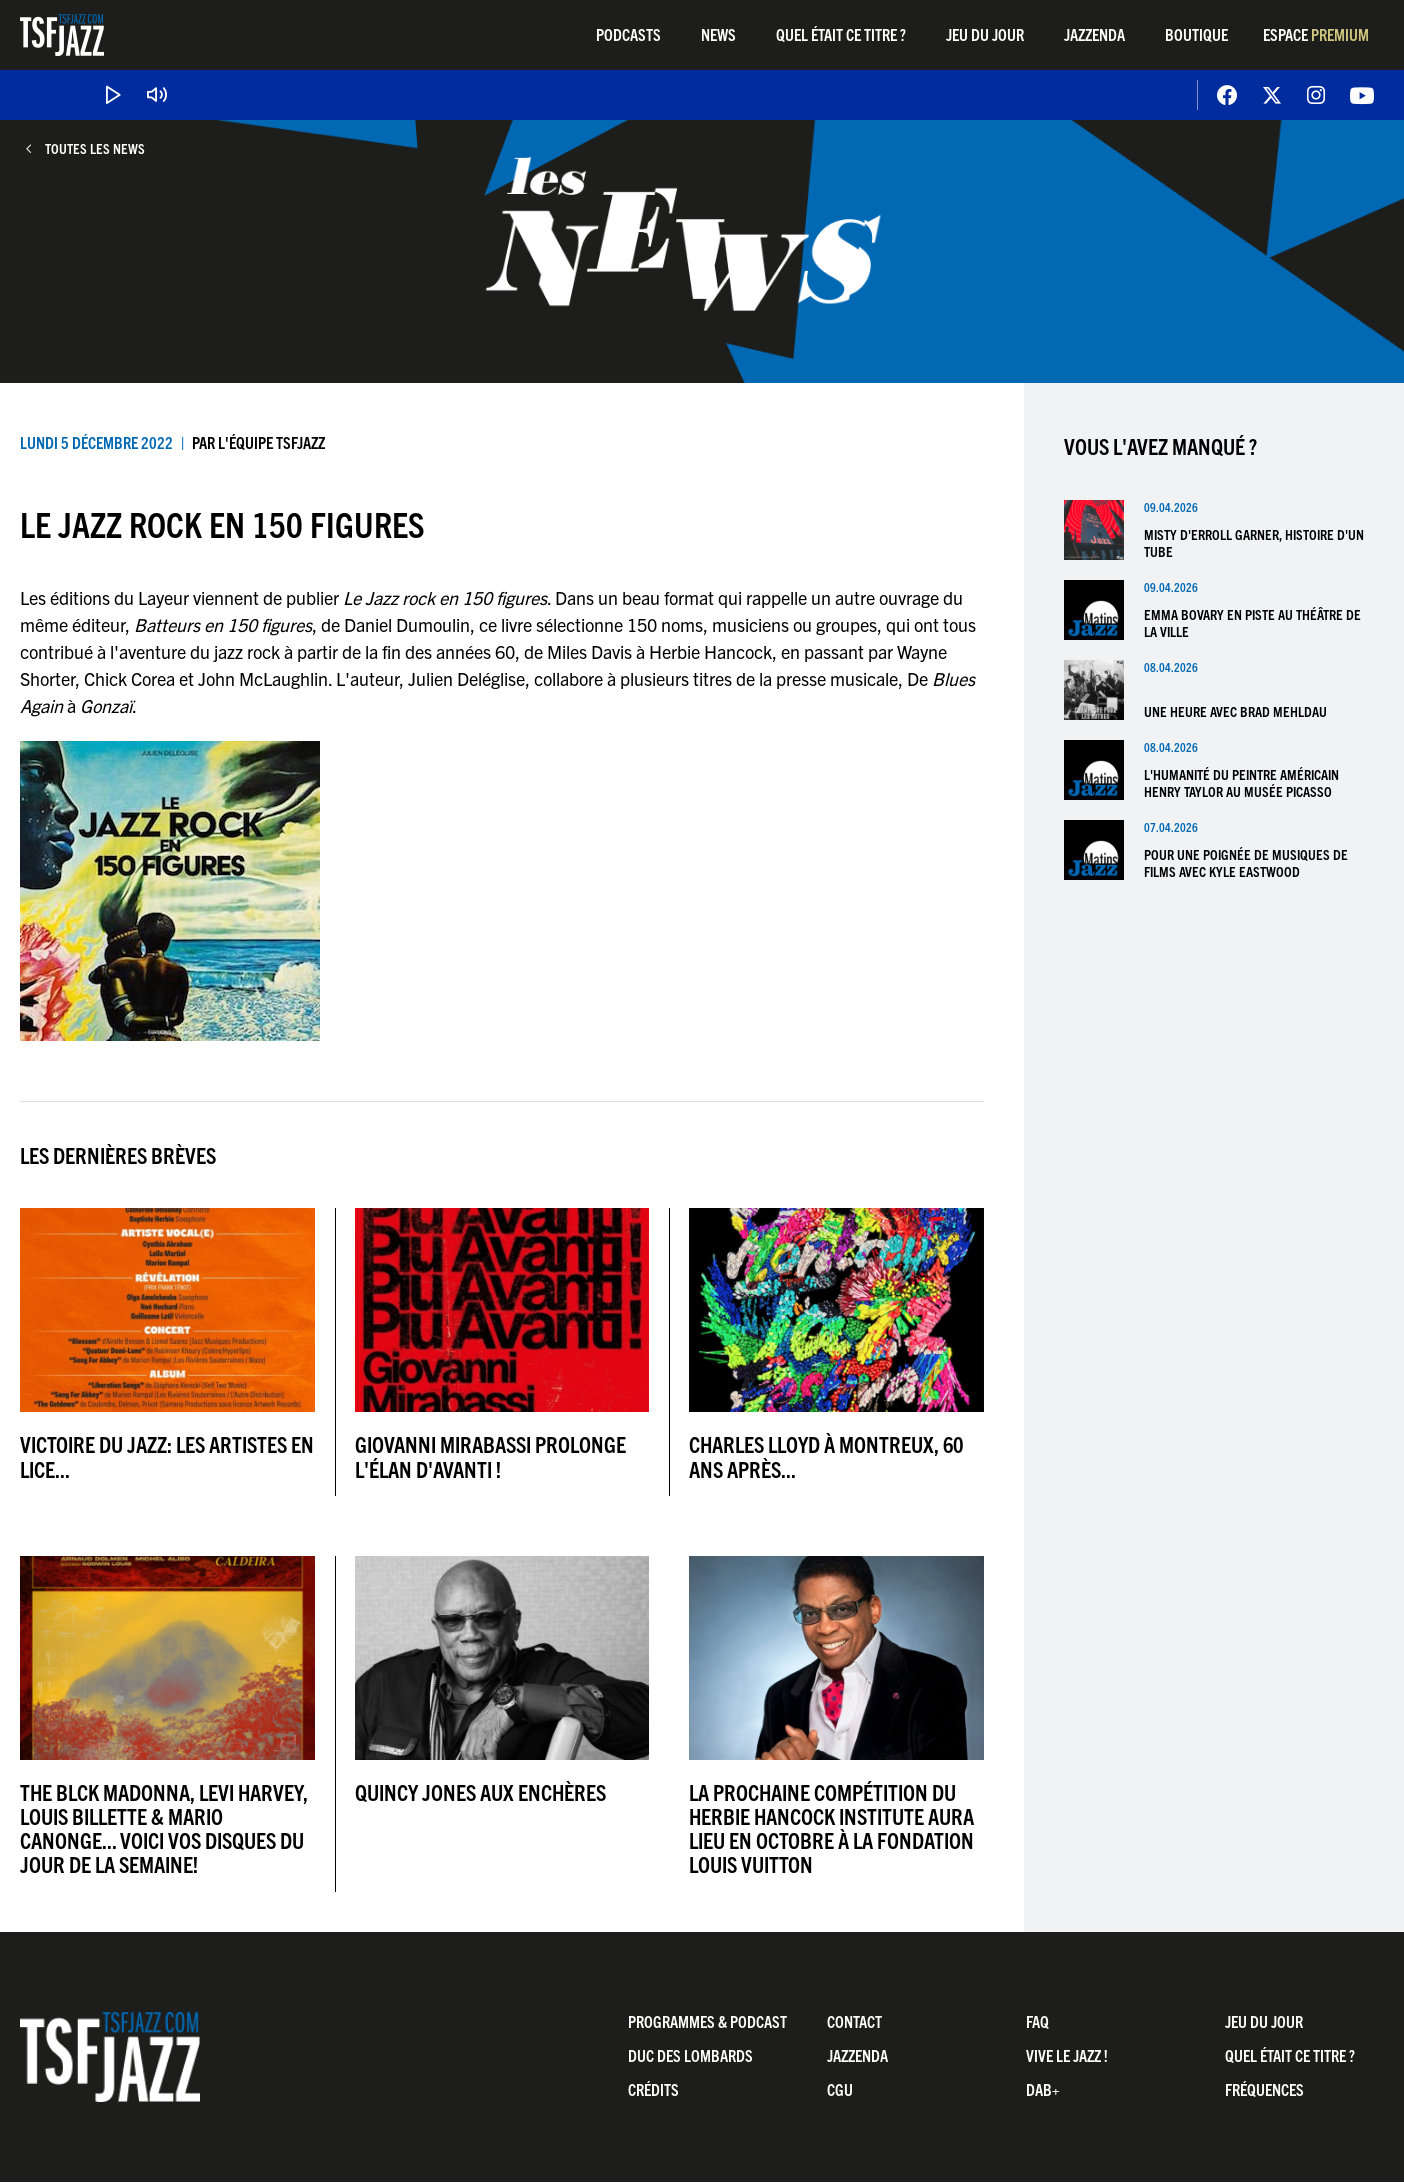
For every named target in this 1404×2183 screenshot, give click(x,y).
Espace (1316, 34)
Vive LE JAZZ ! (1067, 2055)
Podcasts (628, 34)
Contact (854, 2021)
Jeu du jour (985, 34)
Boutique (1196, 34)
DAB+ (1043, 2089)
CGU (840, 2089)
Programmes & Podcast (707, 2021)
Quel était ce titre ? (841, 34)
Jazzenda (1094, 34)
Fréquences (1264, 2089)
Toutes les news (95, 148)
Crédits (653, 2089)
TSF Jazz (62, 35)
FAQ (1037, 2021)
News (718, 34)
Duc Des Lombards (690, 2055)
